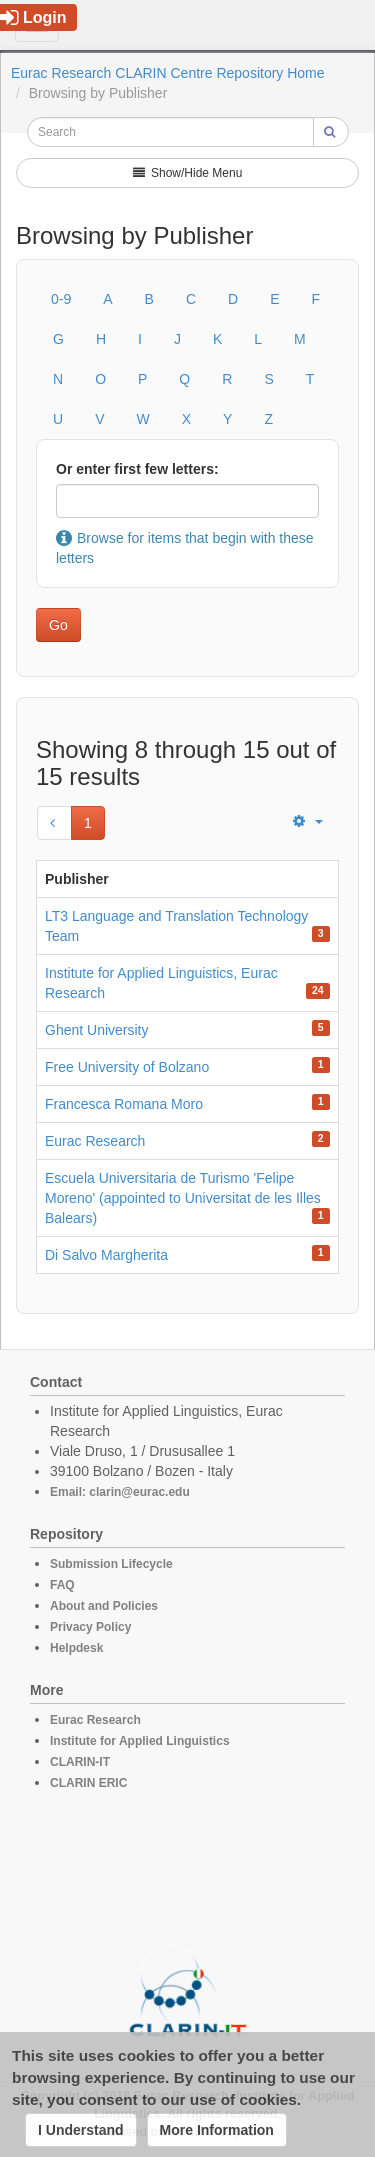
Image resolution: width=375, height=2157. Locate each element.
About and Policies (104, 1606)
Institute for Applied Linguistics (140, 1741)
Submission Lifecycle (111, 1564)
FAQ (62, 1585)
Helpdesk (76, 1648)
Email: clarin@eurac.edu (120, 1492)
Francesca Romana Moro (124, 1104)
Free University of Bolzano (127, 1067)
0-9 (61, 299)
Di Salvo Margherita (106, 1255)
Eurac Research (95, 1141)
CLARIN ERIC (88, 1783)
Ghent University (96, 1030)
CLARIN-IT (80, 1762)
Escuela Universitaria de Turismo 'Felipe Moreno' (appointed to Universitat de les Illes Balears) (183, 1198)
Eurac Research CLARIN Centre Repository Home (168, 73)
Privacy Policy (90, 1627)
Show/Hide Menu (188, 173)
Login (33, 17)
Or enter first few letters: (137, 469)
